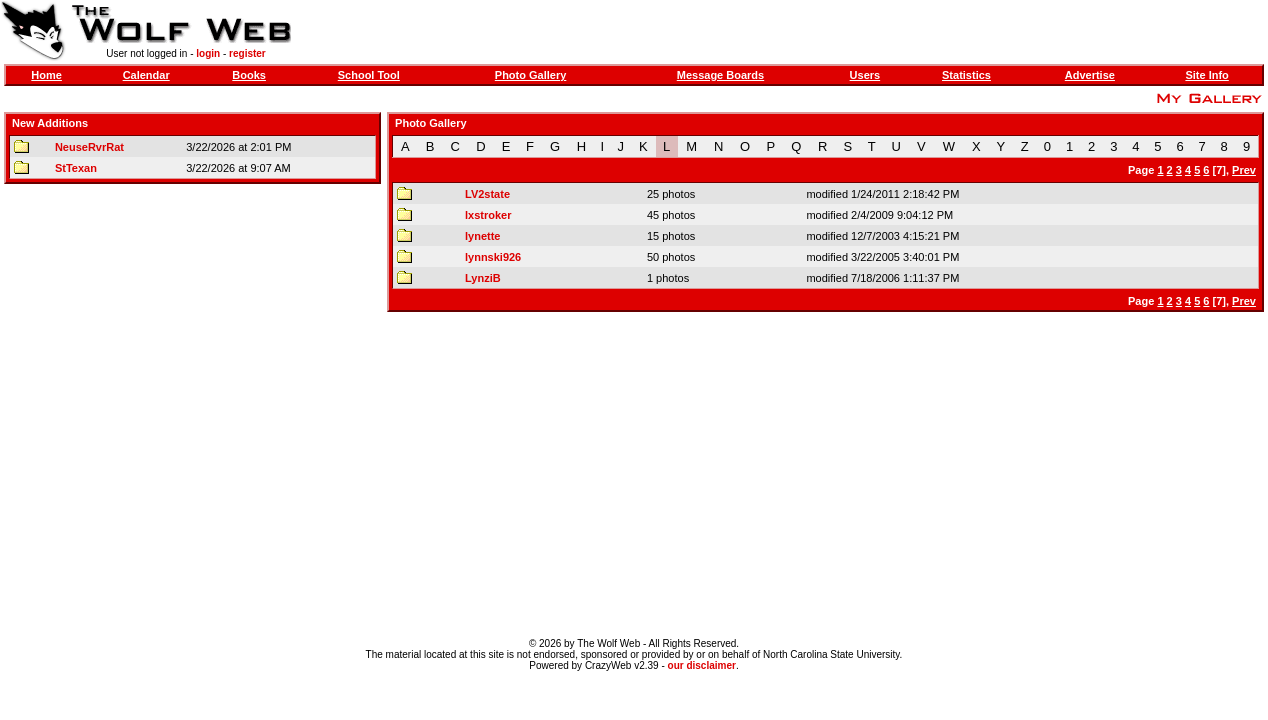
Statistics (966, 75)
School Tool (369, 75)
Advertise (1090, 75)
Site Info (1206, 75)
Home (46, 75)
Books (249, 75)
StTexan (76, 168)
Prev (1244, 170)
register (247, 53)
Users (865, 75)
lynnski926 (493, 257)
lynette (482, 236)
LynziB (483, 278)
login (208, 53)
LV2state (487, 194)
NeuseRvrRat (89, 147)
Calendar (146, 75)
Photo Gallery (531, 75)
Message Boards (720, 75)
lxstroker (488, 215)
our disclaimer (702, 665)
